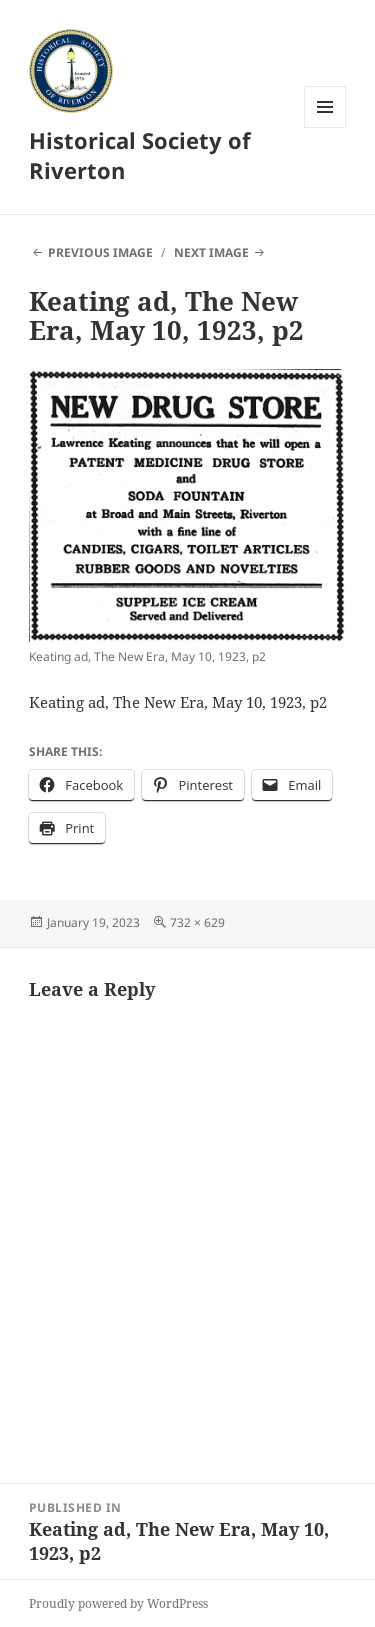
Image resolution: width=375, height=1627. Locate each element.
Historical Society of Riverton (140, 155)
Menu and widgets (325, 127)
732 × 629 (197, 922)
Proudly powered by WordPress (118, 1603)
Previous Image (100, 252)
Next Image (211, 252)
